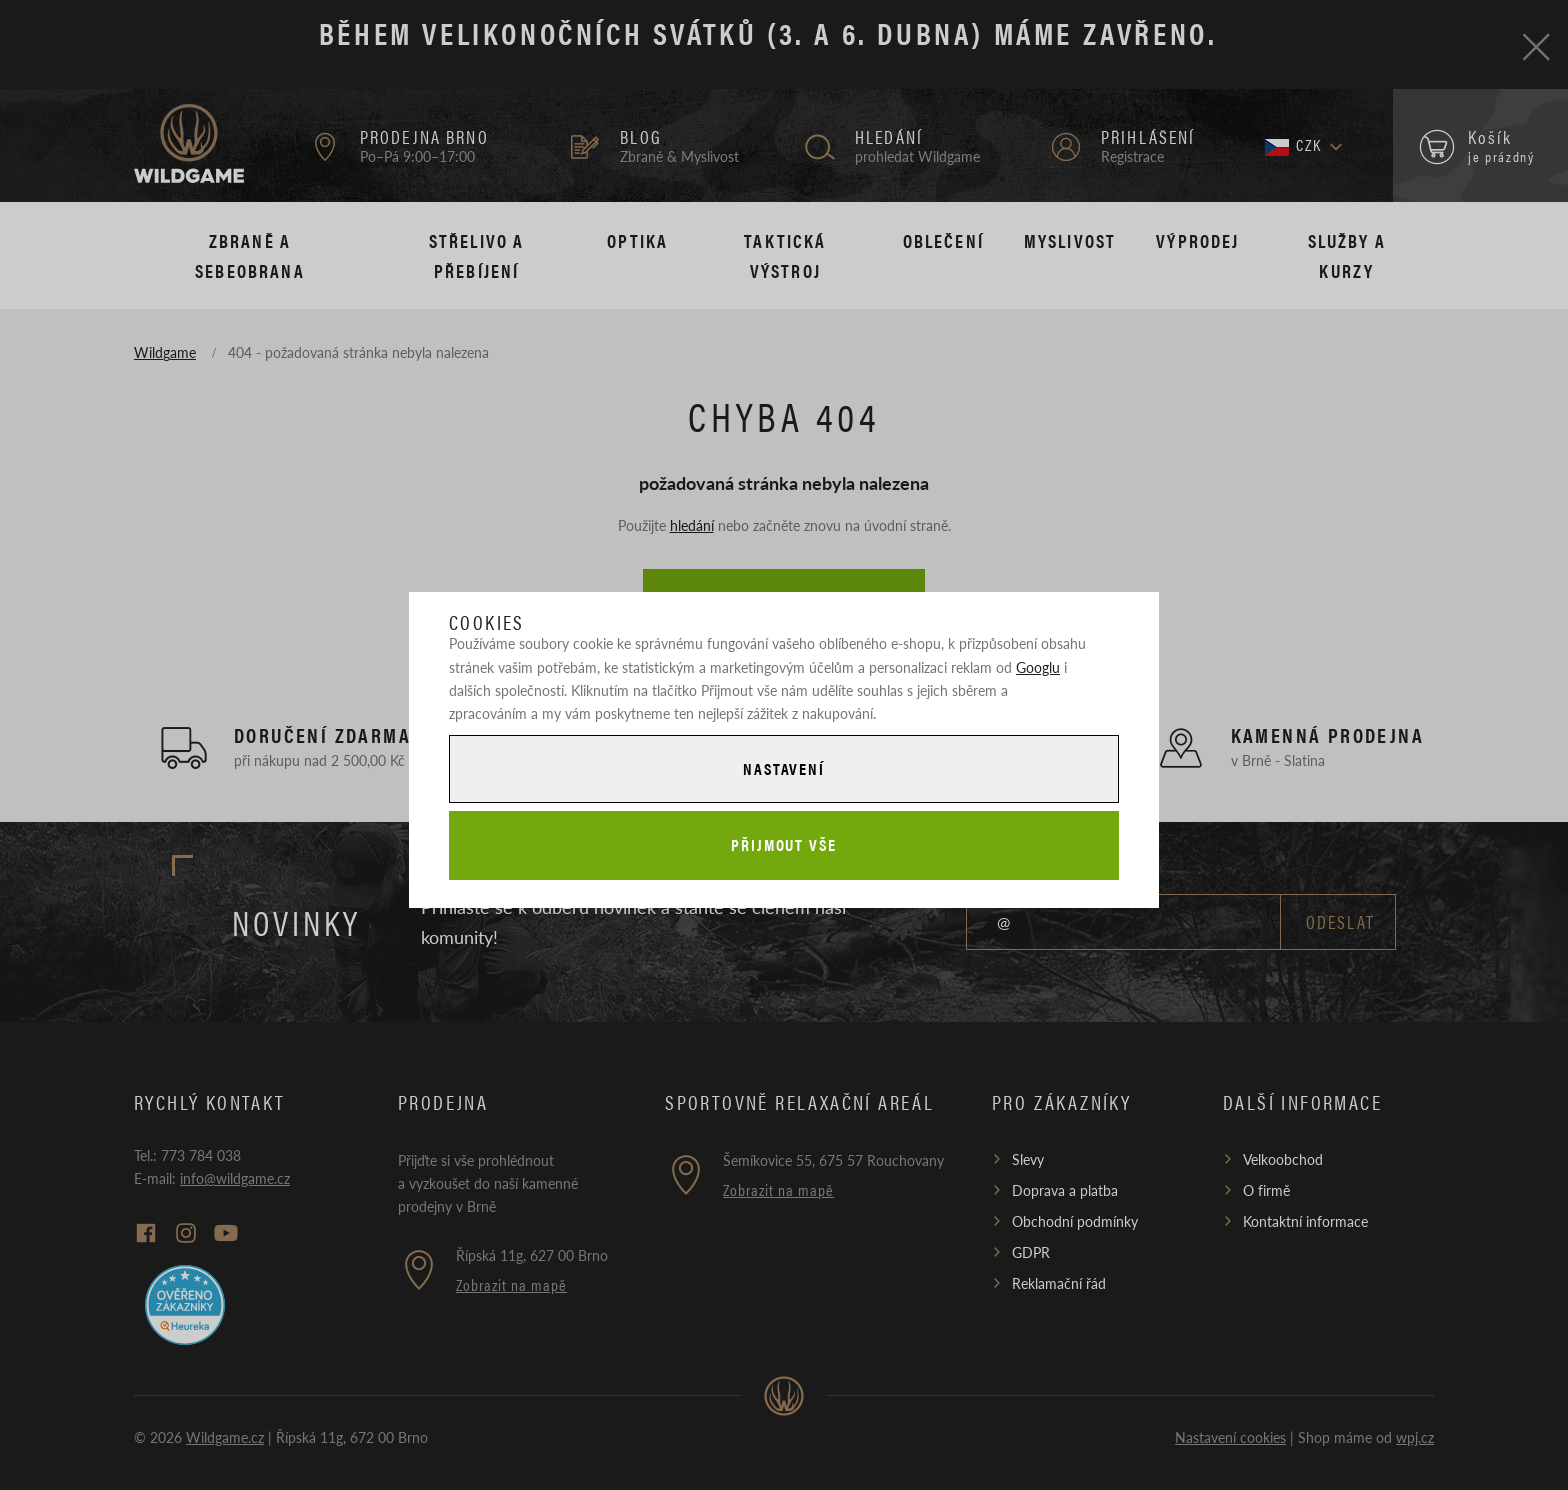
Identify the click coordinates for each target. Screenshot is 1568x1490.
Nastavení (784, 768)
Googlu (1038, 667)
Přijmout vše (784, 844)
